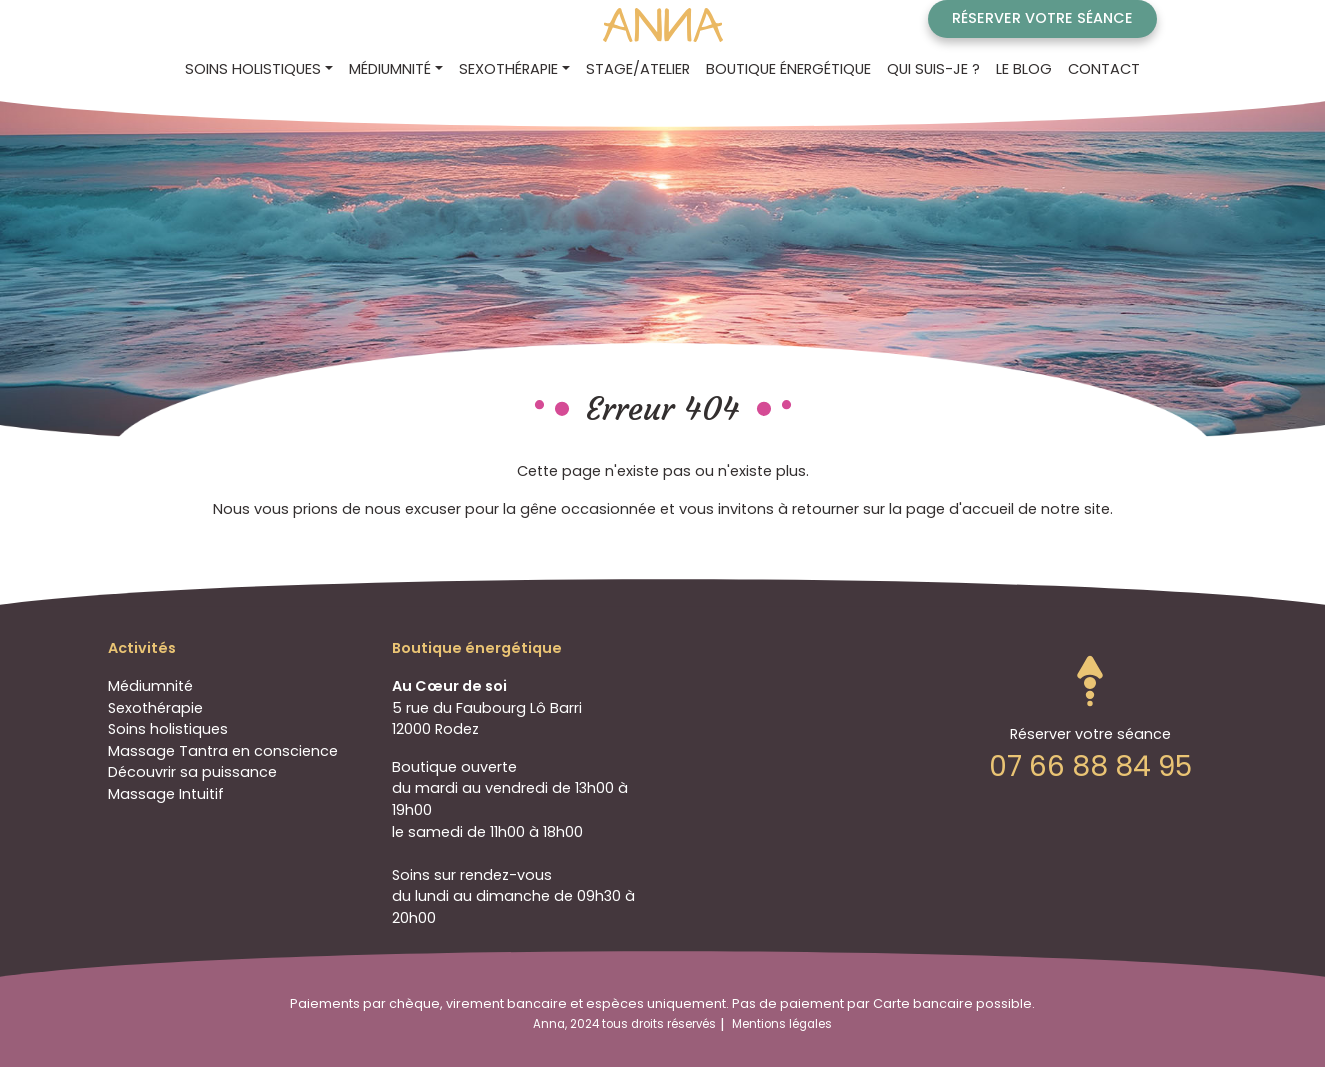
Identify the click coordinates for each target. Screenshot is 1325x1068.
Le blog (1024, 69)
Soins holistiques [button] (253, 69)
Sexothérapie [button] (508, 69)
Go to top (1090, 681)
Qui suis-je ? (933, 69)
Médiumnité (150, 686)
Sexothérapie (155, 708)
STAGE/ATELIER (638, 69)
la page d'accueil (951, 509)
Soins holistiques (168, 729)
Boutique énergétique (788, 69)
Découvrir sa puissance (192, 772)
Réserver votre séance (1042, 18)
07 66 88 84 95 (1090, 766)
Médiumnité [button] (390, 69)
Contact (1104, 69)
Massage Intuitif (166, 794)
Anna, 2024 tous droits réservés (624, 1024)
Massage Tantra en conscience (223, 751)
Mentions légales (782, 1024)
